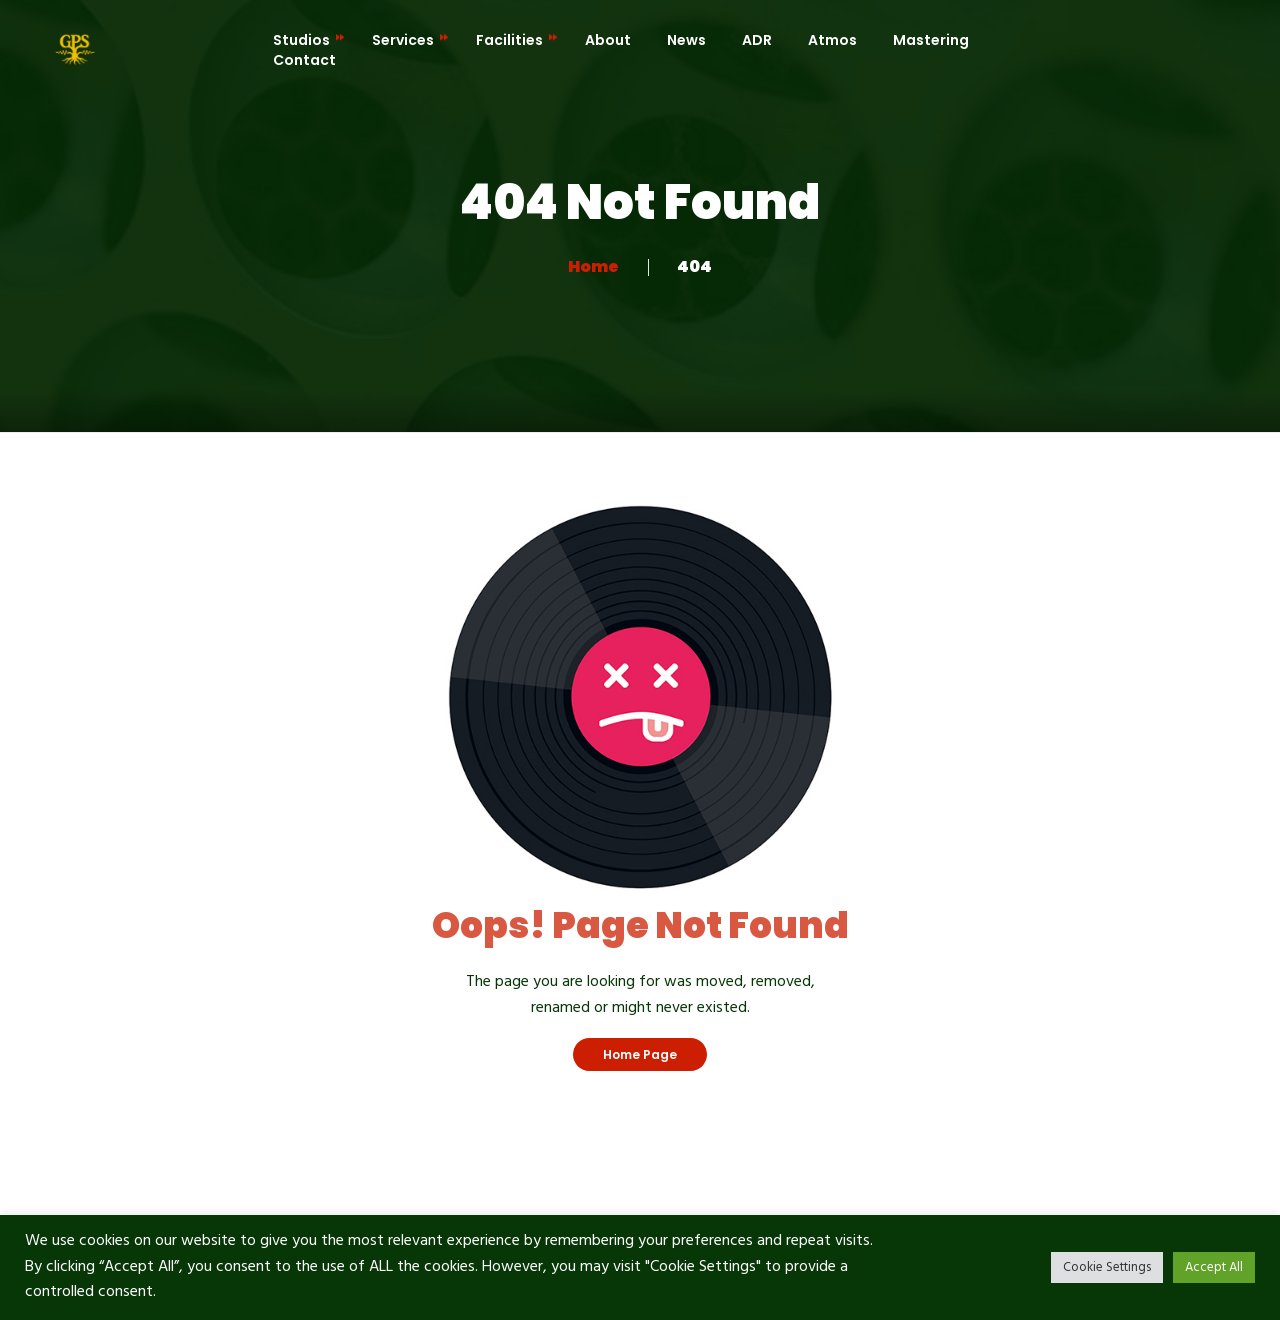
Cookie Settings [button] (1107, 1267)
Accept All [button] (1214, 1267)
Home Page (640, 1054)
